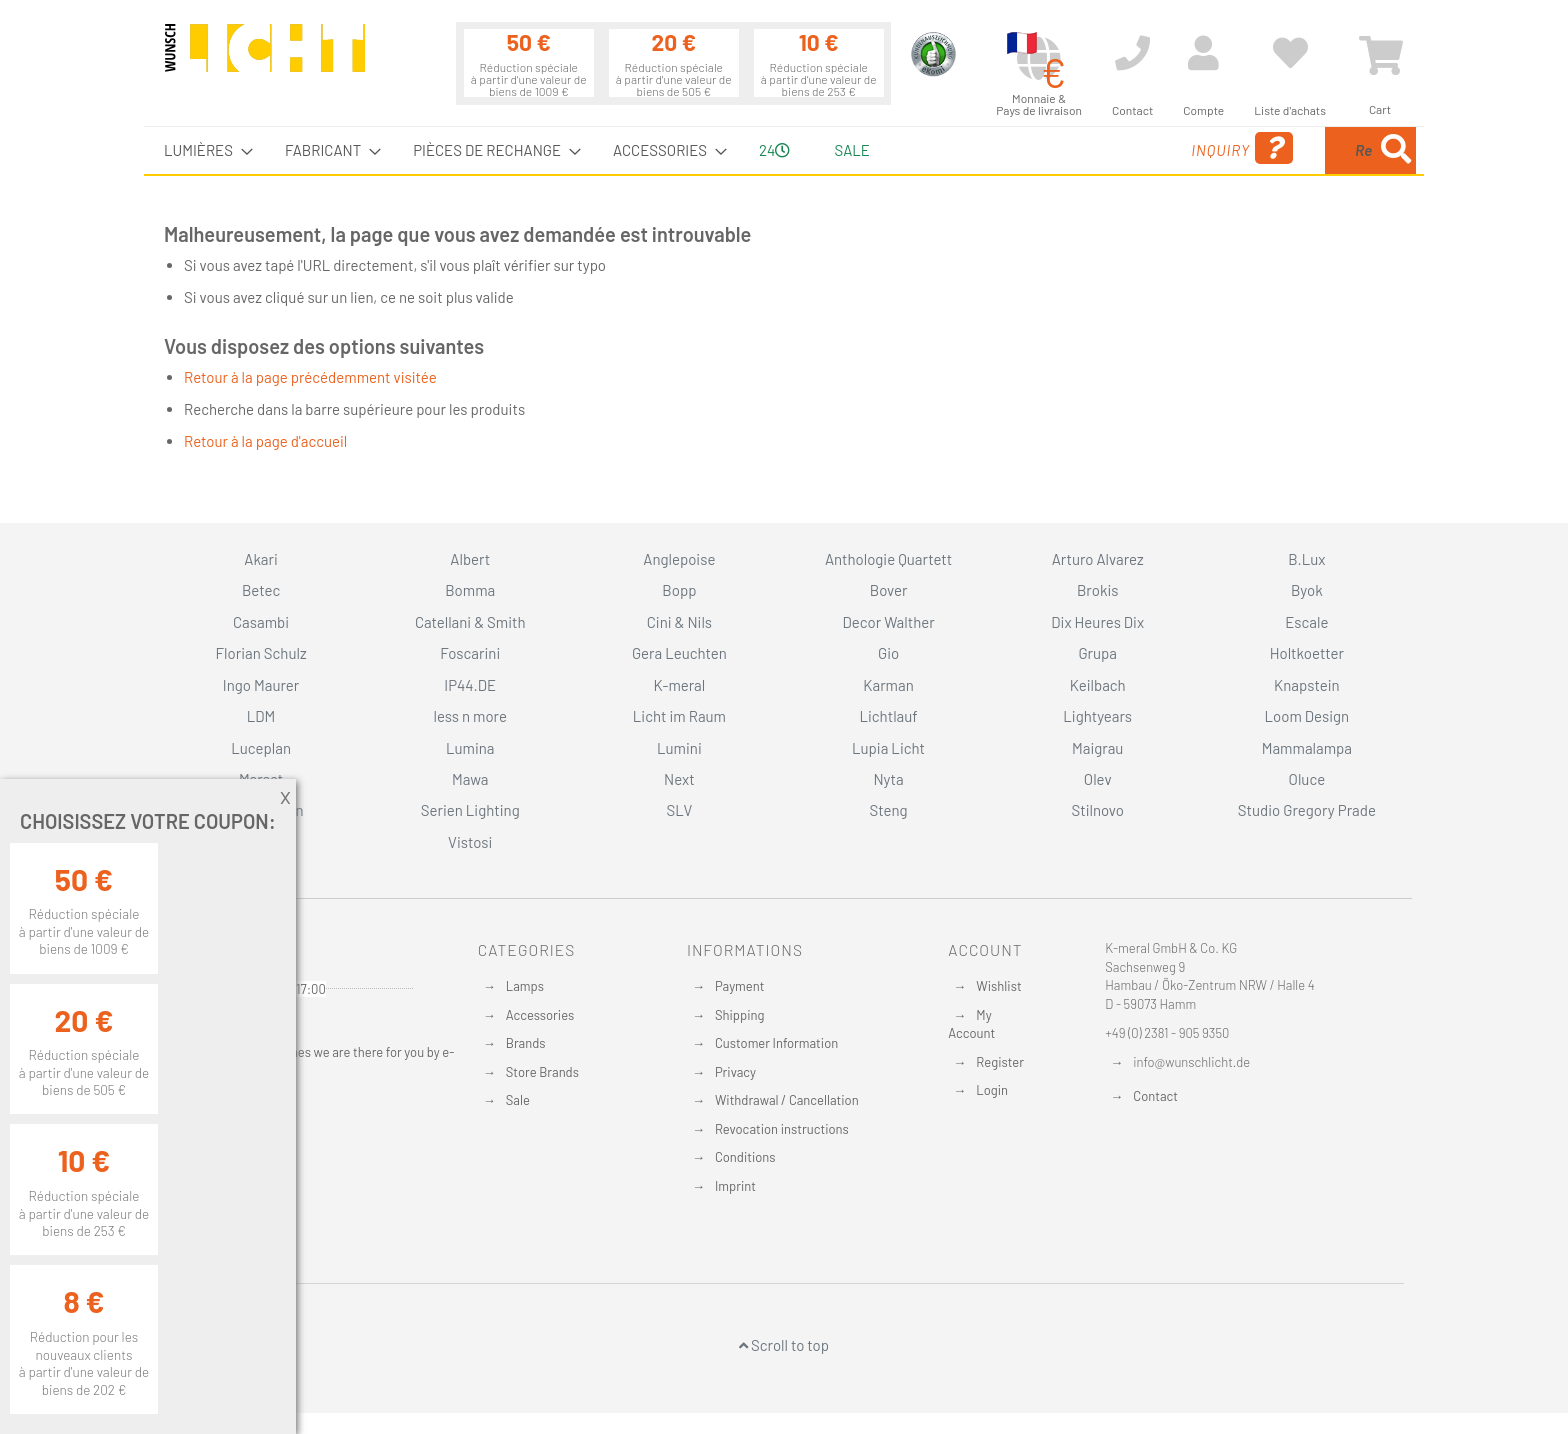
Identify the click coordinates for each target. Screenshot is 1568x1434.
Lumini (679, 748)
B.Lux (1306, 559)
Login (992, 1090)
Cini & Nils (679, 622)
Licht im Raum (679, 716)
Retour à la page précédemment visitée (310, 377)
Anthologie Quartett (888, 559)
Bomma (470, 590)
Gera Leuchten (679, 653)
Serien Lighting (470, 810)
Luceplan (261, 748)
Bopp (679, 590)
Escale (1306, 622)
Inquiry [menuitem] (1082, 148)
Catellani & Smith (470, 622)
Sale (518, 1100)
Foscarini (470, 653)
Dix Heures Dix (1097, 622)
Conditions (745, 1157)
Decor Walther (888, 622)
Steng (888, 810)
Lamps (525, 986)
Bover (889, 590)
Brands (526, 1043)
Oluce (1307, 779)
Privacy (735, 1072)
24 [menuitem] (774, 150)
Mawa (470, 779)
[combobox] (1271, 150)
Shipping (740, 1015)
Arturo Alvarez (1098, 559)
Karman (888, 685)
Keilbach (1098, 685)
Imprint (735, 1186)
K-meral (680, 685)
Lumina (470, 748)
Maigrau (1097, 748)
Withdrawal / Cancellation (787, 1100)
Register (1000, 1062)
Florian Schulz (261, 653)
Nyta (888, 779)
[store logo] (265, 57)
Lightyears (1097, 716)
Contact (1155, 1096)
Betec (261, 590)
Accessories (540, 1015)
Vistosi (470, 842)
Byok (1307, 590)
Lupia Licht (888, 748)
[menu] (784, 150)
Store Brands (542, 1072)
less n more (470, 716)
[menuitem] (202, 150)
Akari (260, 559)
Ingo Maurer (261, 685)
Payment (740, 986)
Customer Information (776, 1043)
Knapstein (1307, 685)
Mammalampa (1307, 748)
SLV (680, 810)
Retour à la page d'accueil (265, 441)
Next (679, 779)
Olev (1098, 779)
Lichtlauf (888, 716)
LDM (261, 716)
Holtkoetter (1307, 653)
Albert (470, 559)
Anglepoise (679, 559)
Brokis (1098, 590)
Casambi (261, 622)
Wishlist (998, 986)
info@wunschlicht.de (1191, 1062)
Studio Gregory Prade (1307, 810)
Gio (888, 653)
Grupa (1097, 653)
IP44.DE (470, 685)
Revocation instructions (782, 1129)
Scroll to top (784, 1345)
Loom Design (1307, 716)
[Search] (1396, 150)
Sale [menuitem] (851, 150)
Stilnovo (1098, 810)
